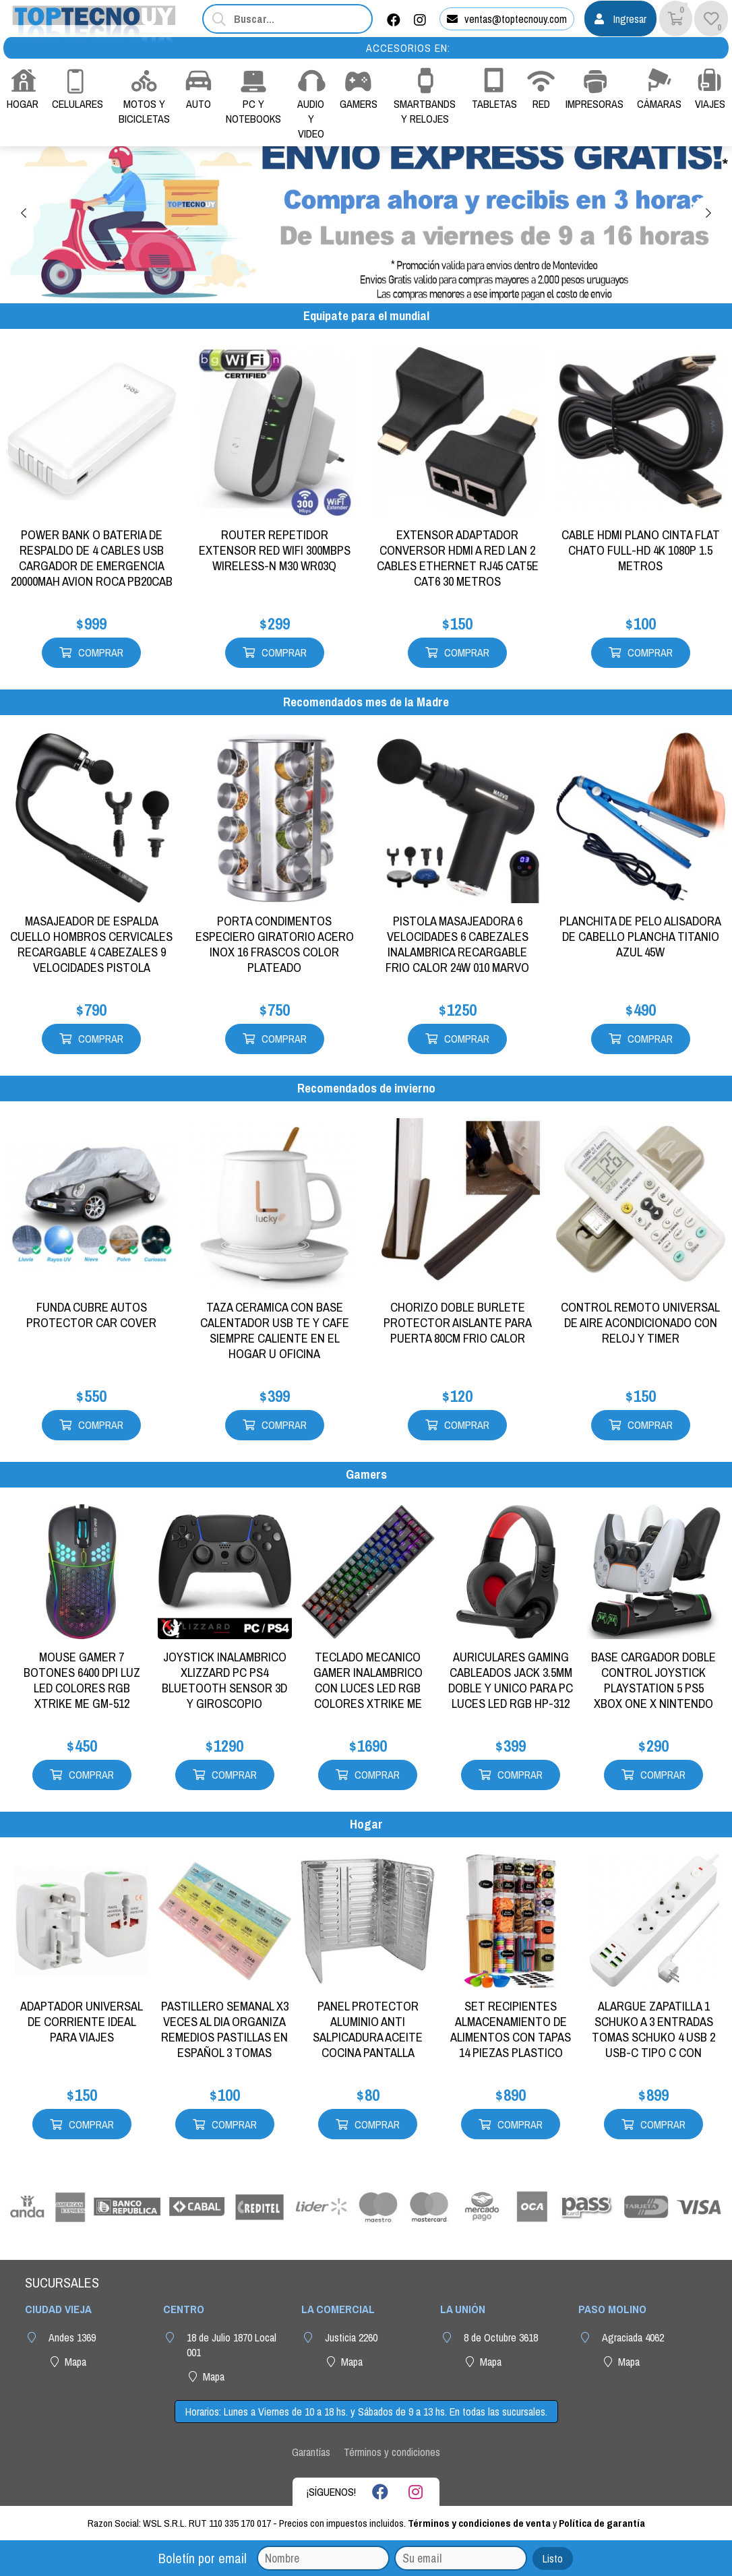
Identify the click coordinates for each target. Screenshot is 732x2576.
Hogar (366, 1824)
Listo (553, 2558)
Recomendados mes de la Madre (366, 702)
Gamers (366, 1474)
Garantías (311, 2452)
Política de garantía (602, 2523)
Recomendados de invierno (366, 1088)
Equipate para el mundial (366, 315)
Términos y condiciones (392, 2452)
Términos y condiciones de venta (479, 2523)
